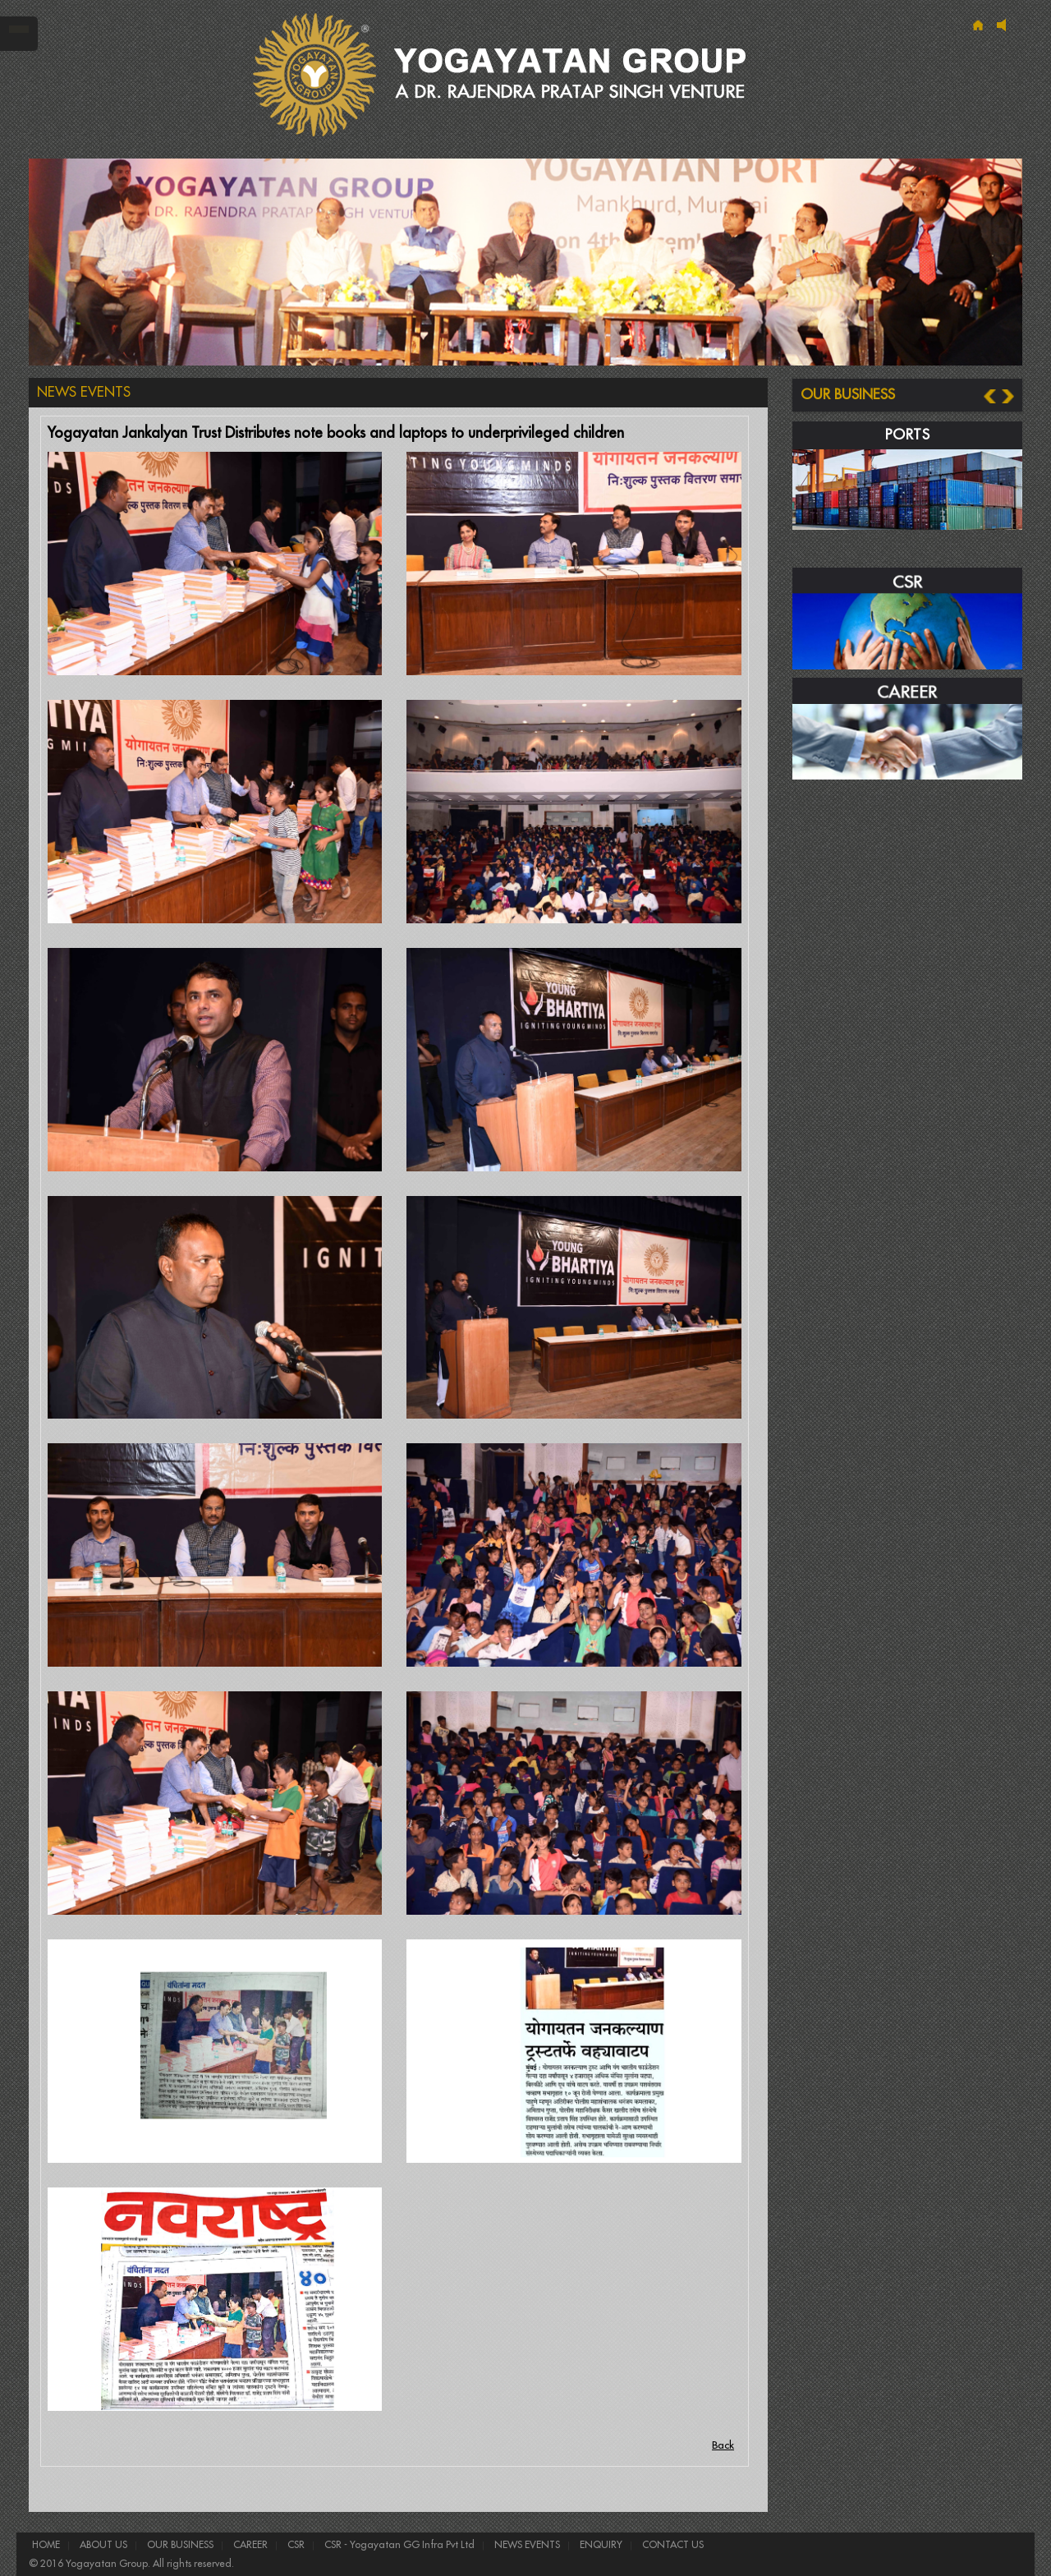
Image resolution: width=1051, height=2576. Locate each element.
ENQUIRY (599, 2545)
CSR (295, 2545)
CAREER (249, 2545)
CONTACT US (672, 2545)
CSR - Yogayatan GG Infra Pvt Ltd (398, 2545)
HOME (46, 2545)
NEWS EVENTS (526, 2545)
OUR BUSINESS (179, 2545)
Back (723, 2445)
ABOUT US (102, 2545)
